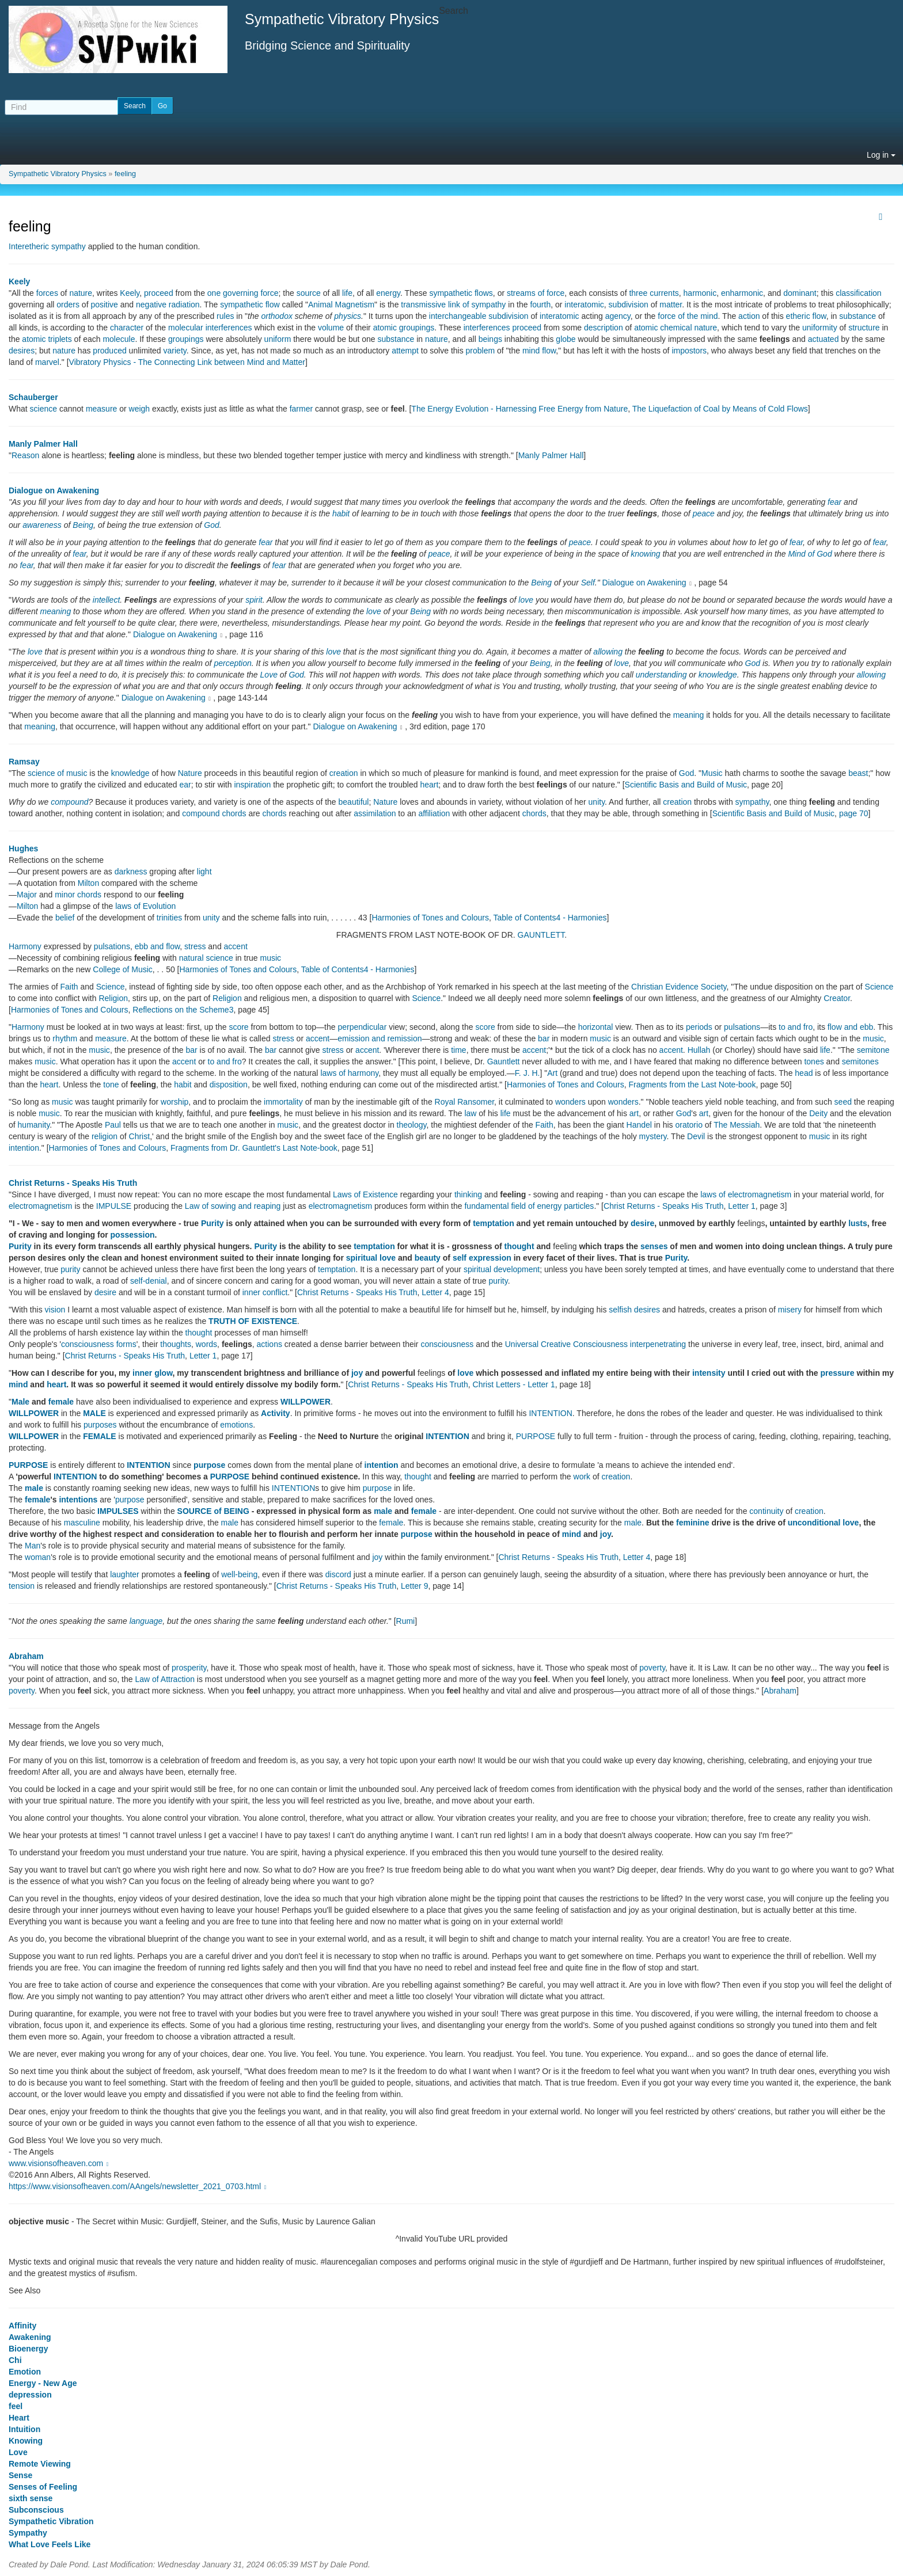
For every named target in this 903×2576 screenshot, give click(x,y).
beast (858, 773)
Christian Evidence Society (678, 986)
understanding (661, 674)
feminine (692, 1522)
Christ (139, 1136)
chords (275, 813)
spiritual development (502, 1269)
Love (269, 674)
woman (38, 1557)
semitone (873, 1050)
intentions (78, 1499)
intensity (709, 1373)
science (43, 408)
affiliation (434, 813)
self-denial (148, 1280)
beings (490, 339)
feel (15, 2406)
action (749, 316)
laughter (124, 1574)
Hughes (23, 848)
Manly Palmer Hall (43, 443)
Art (552, 1073)
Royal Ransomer (465, 1101)
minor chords (78, 894)
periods (699, 1027)
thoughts (175, 1344)
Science (110, 986)
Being (83, 525)
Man (32, 1545)
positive (103, 304)
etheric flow (806, 316)
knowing (645, 553)
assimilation (375, 813)
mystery (653, 1136)
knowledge (718, 674)
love (525, 599)
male (34, 1488)
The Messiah (737, 1124)
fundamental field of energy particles (529, 1206)
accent (236, 946)
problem (480, 350)
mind (18, 1384)
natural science (206, 957)
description (603, 327)
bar (543, 1038)
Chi (15, 2360)
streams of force (535, 293)
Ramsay (24, 761)
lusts (857, 1223)
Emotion (25, 2371)
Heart (19, 2417)
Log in (881, 154)
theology (412, 1124)
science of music (57, 773)
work (582, 1476)
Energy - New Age (43, 2383)
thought (519, 1246)
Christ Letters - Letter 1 (514, 1384)
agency (618, 316)
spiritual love (371, 1257)
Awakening (30, 2337)
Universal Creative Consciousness (566, 1344)
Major (27, 894)
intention (24, 1147)
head (804, 1073)
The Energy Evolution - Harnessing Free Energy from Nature (519, 408)
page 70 (853, 813)
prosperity (189, 1667)
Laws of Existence (365, 1194)
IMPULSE (113, 1206)
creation (343, 773)
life (347, 293)
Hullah (699, 1050)
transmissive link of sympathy (453, 304)
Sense (20, 2475)
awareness (42, 525)
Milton (88, 883)
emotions (236, 1424)
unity (597, 801)
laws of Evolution (145, 906)
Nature (190, 773)
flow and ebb (850, 1027)
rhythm (64, 1038)
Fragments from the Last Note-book (692, 1084)
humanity (34, 1124)
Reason (25, 455)
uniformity (819, 327)
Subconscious (36, 2509)
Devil (696, 1136)
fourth (540, 304)
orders (67, 304)
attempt (405, 350)
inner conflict (265, 1292)
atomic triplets (46, 339)
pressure (837, 1373)
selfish (620, 1309)
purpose (209, 1465)
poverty (652, 1667)
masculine (82, 1522)
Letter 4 (435, 1292)
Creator (837, 998)
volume (331, 327)
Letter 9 (414, 1586)
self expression (482, 1257)
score (238, 1027)
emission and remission (379, 1038)
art (634, 1113)
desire (642, 1223)
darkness (131, 871)
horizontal (595, 1027)
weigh (139, 408)
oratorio (688, 1124)
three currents (653, 293)
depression (30, 2394)
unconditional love (823, 1522)
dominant (800, 293)
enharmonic (742, 293)
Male (20, 1401)
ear (185, 784)
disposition (229, 1084)
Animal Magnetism (341, 304)
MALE (94, 1413)
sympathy (68, 246)
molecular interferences (210, 327)
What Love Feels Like (49, 2544)
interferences (487, 327)
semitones (860, 1061)
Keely (19, 281)
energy (388, 293)
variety (175, 350)
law (470, 1113)
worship (174, 1101)
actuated (823, 339)
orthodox (276, 316)
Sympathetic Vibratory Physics (58, 174)
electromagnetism (41, 1206)
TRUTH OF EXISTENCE (252, 1321)
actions (269, 1344)
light (204, 871)
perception (232, 663)
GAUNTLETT (541, 934)
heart (429, 784)
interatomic (584, 304)
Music (712, 773)
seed (843, 1101)
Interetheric (29, 246)
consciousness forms (98, 1344)
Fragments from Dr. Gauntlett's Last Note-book (253, 1147)
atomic (646, 327)
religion (104, 1136)
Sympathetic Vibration (51, 2521)
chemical (676, 327)
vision (55, 1309)
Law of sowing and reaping (233, 1206)
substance (857, 316)
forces (47, 293)
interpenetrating (658, 1344)
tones (814, 1061)
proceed (158, 293)
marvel (47, 362)
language (146, 1621)
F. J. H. (527, 1073)
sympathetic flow (249, 304)
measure (101, 408)
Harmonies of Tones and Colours (430, 917)
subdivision (628, 304)
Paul (113, 1124)
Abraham (26, 1656)
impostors (689, 350)
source (309, 293)
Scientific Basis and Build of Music (686, 784)
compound (69, 801)
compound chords (214, 813)
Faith (69, 986)
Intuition (24, 2429)
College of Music (123, 969)
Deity (818, 1113)
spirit (254, 599)
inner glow (152, 1373)
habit (341, 513)
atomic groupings (404, 327)
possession (133, 1234)
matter (670, 304)
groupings (186, 339)
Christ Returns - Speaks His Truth (73, 1183)
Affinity (22, 2325)
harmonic (700, 293)
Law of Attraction (165, 1679)
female (61, 1401)
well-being (239, 1574)
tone (111, 1084)
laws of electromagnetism (745, 1194)
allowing (608, 651)
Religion (113, 998)
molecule (119, 339)
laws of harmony (349, 1073)
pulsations (112, 946)
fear (834, 502)
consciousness (446, 1344)
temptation (493, 1223)
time (458, 1050)
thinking (468, 1194)
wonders (570, 1101)
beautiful (354, 801)
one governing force (243, 293)
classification (858, 293)
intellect (106, 599)
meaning (55, 611)
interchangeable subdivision (479, 316)
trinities (169, 917)
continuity (766, 1511)
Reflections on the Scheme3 (182, 1009)
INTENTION (550, 1413)
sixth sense (30, 2498)
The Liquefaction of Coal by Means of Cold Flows (720, 408)
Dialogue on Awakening (54, 490)
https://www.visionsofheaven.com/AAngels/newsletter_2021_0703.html (139, 2186)
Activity (275, 1413)
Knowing (26, 2440)
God (211, 525)
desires (22, 350)
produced (109, 350)
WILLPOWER (305, 1401)
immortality (283, 1101)
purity (70, 1269)
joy (357, 1373)
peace (704, 513)
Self (588, 582)
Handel (639, 1124)
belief (64, 917)
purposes (100, 1424)
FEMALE (99, 1436)
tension (22, 1586)
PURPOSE (535, 1436)
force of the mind (688, 316)
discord (338, 1574)
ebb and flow (157, 946)
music (271, 957)
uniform (277, 339)
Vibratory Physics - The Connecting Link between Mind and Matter (187, 362)
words (206, 1344)
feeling (125, 174)
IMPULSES (118, 1511)
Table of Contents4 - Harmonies (550, 917)
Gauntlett (503, 1061)
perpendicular (361, 1027)
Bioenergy (28, 2348)
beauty (428, 1257)
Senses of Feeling (43, 2486)
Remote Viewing (40, 2463)
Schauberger (33, 397)
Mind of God (810, 553)
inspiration (252, 784)
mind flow (539, 350)
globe (565, 339)
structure (863, 327)
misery (790, 1309)
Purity (212, 1223)
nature (80, 293)
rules (225, 316)
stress (195, 946)
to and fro (796, 1027)
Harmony (25, 946)
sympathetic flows (460, 293)
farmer (301, 408)
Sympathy (28, 2532)
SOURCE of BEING (213, 1511)
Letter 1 (741, 1206)
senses (653, 1246)
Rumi (405, 1621)
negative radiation (168, 304)
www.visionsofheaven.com (60, 2163)
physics (347, 316)
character (126, 327)
